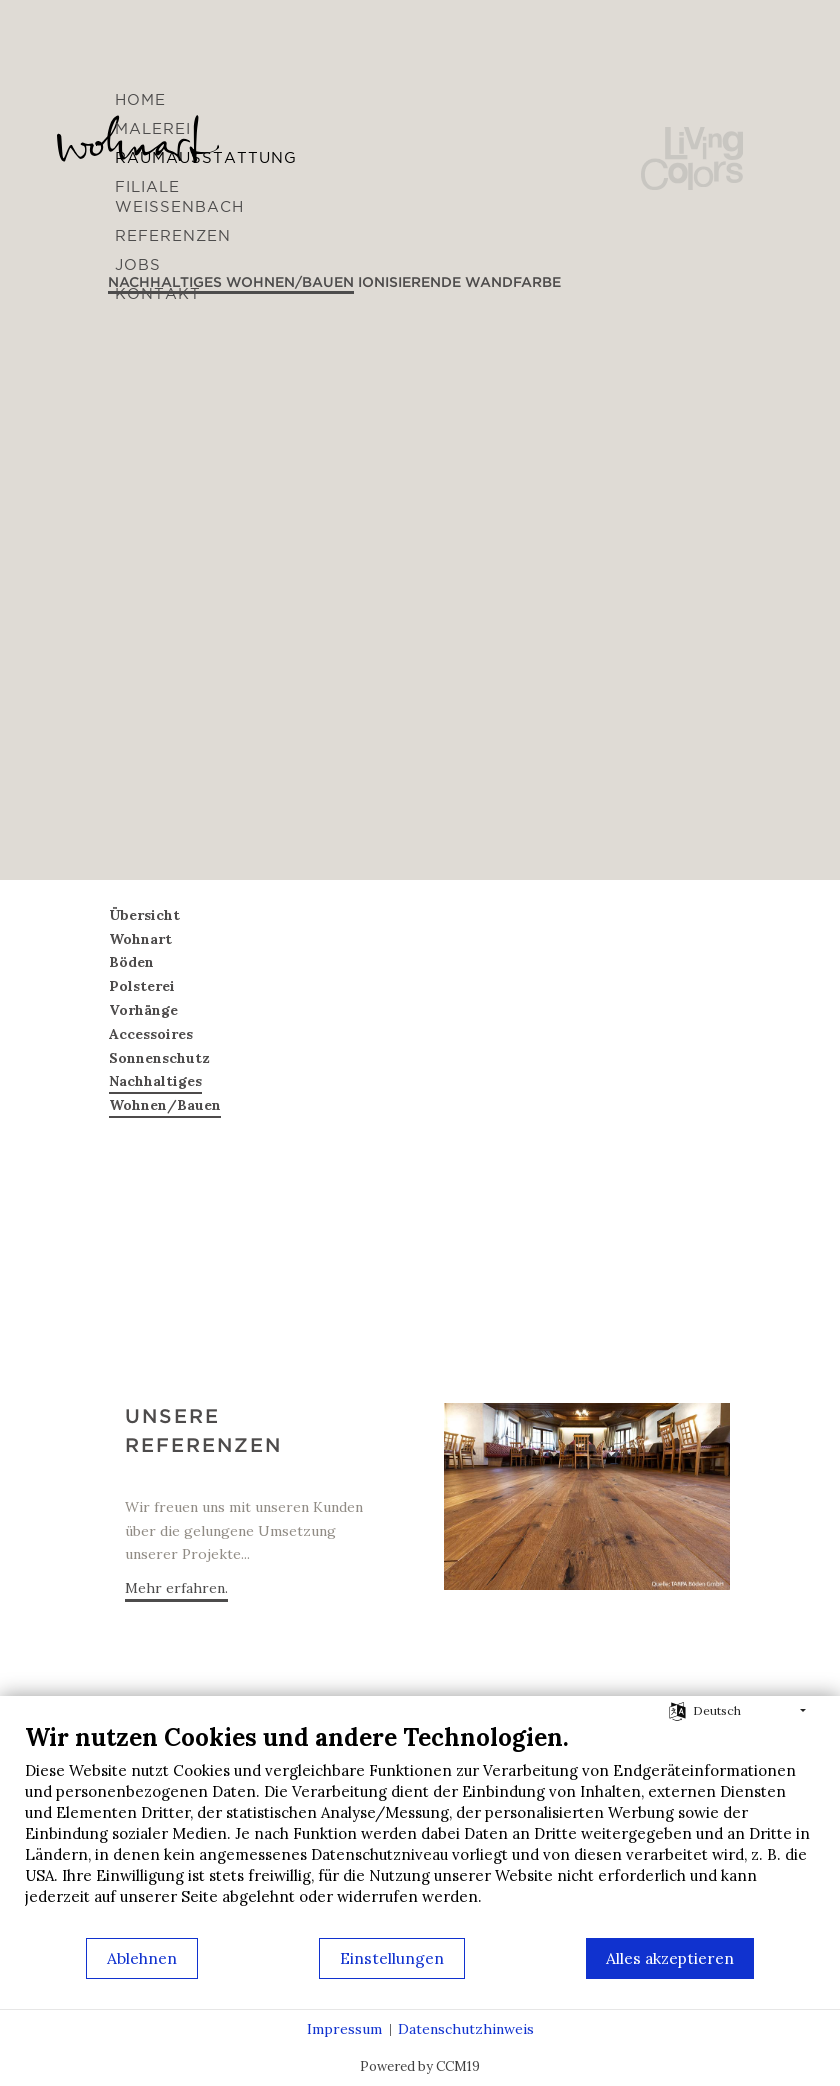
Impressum (344, 2029)
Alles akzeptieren (670, 1958)
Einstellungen (392, 1958)
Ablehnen (142, 1958)
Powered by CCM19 (420, 2066)
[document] (420, 1829)
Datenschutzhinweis (466, 2029)
